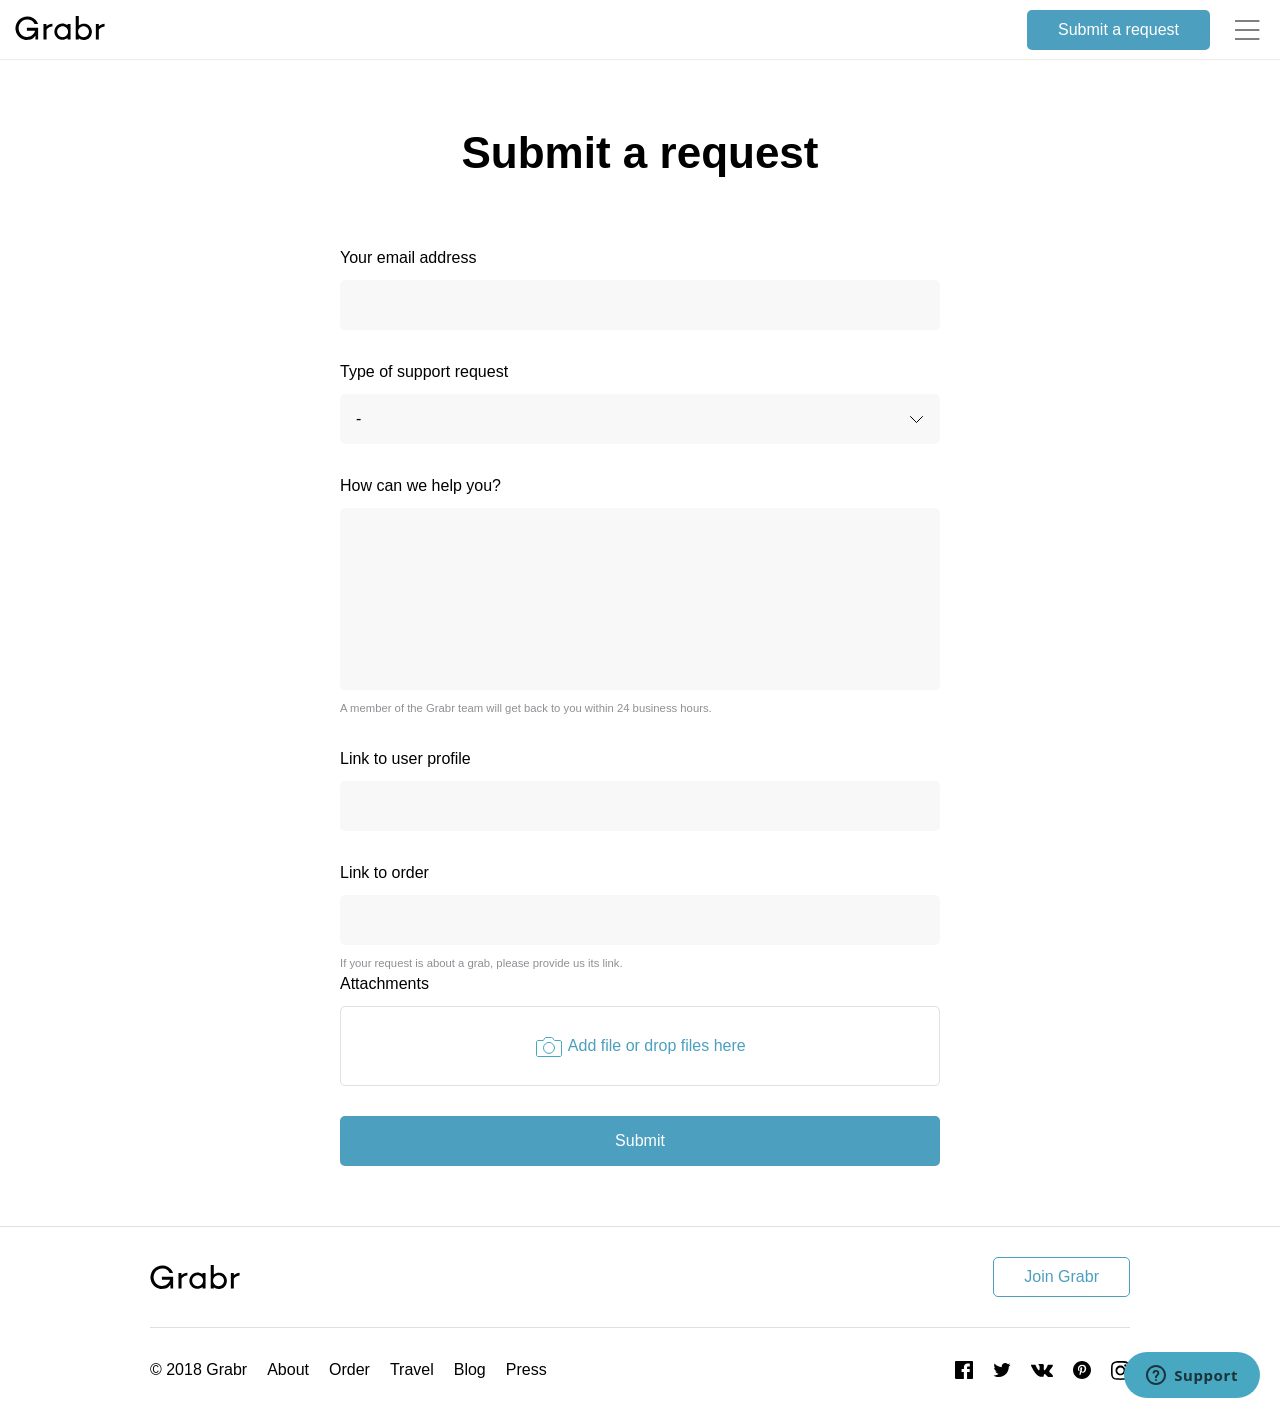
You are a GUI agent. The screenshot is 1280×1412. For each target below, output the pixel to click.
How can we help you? (420, 485)
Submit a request (1118, 29)
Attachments (384, 983)
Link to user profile (405, 758)
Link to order (384, 872)
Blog (470, 1369)
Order (349, 1369)
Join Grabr (1061, 1276)
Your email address (408, 257)
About (288, 1369)
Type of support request (424, 371)
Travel (412, 1369)
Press (526, 1369)
